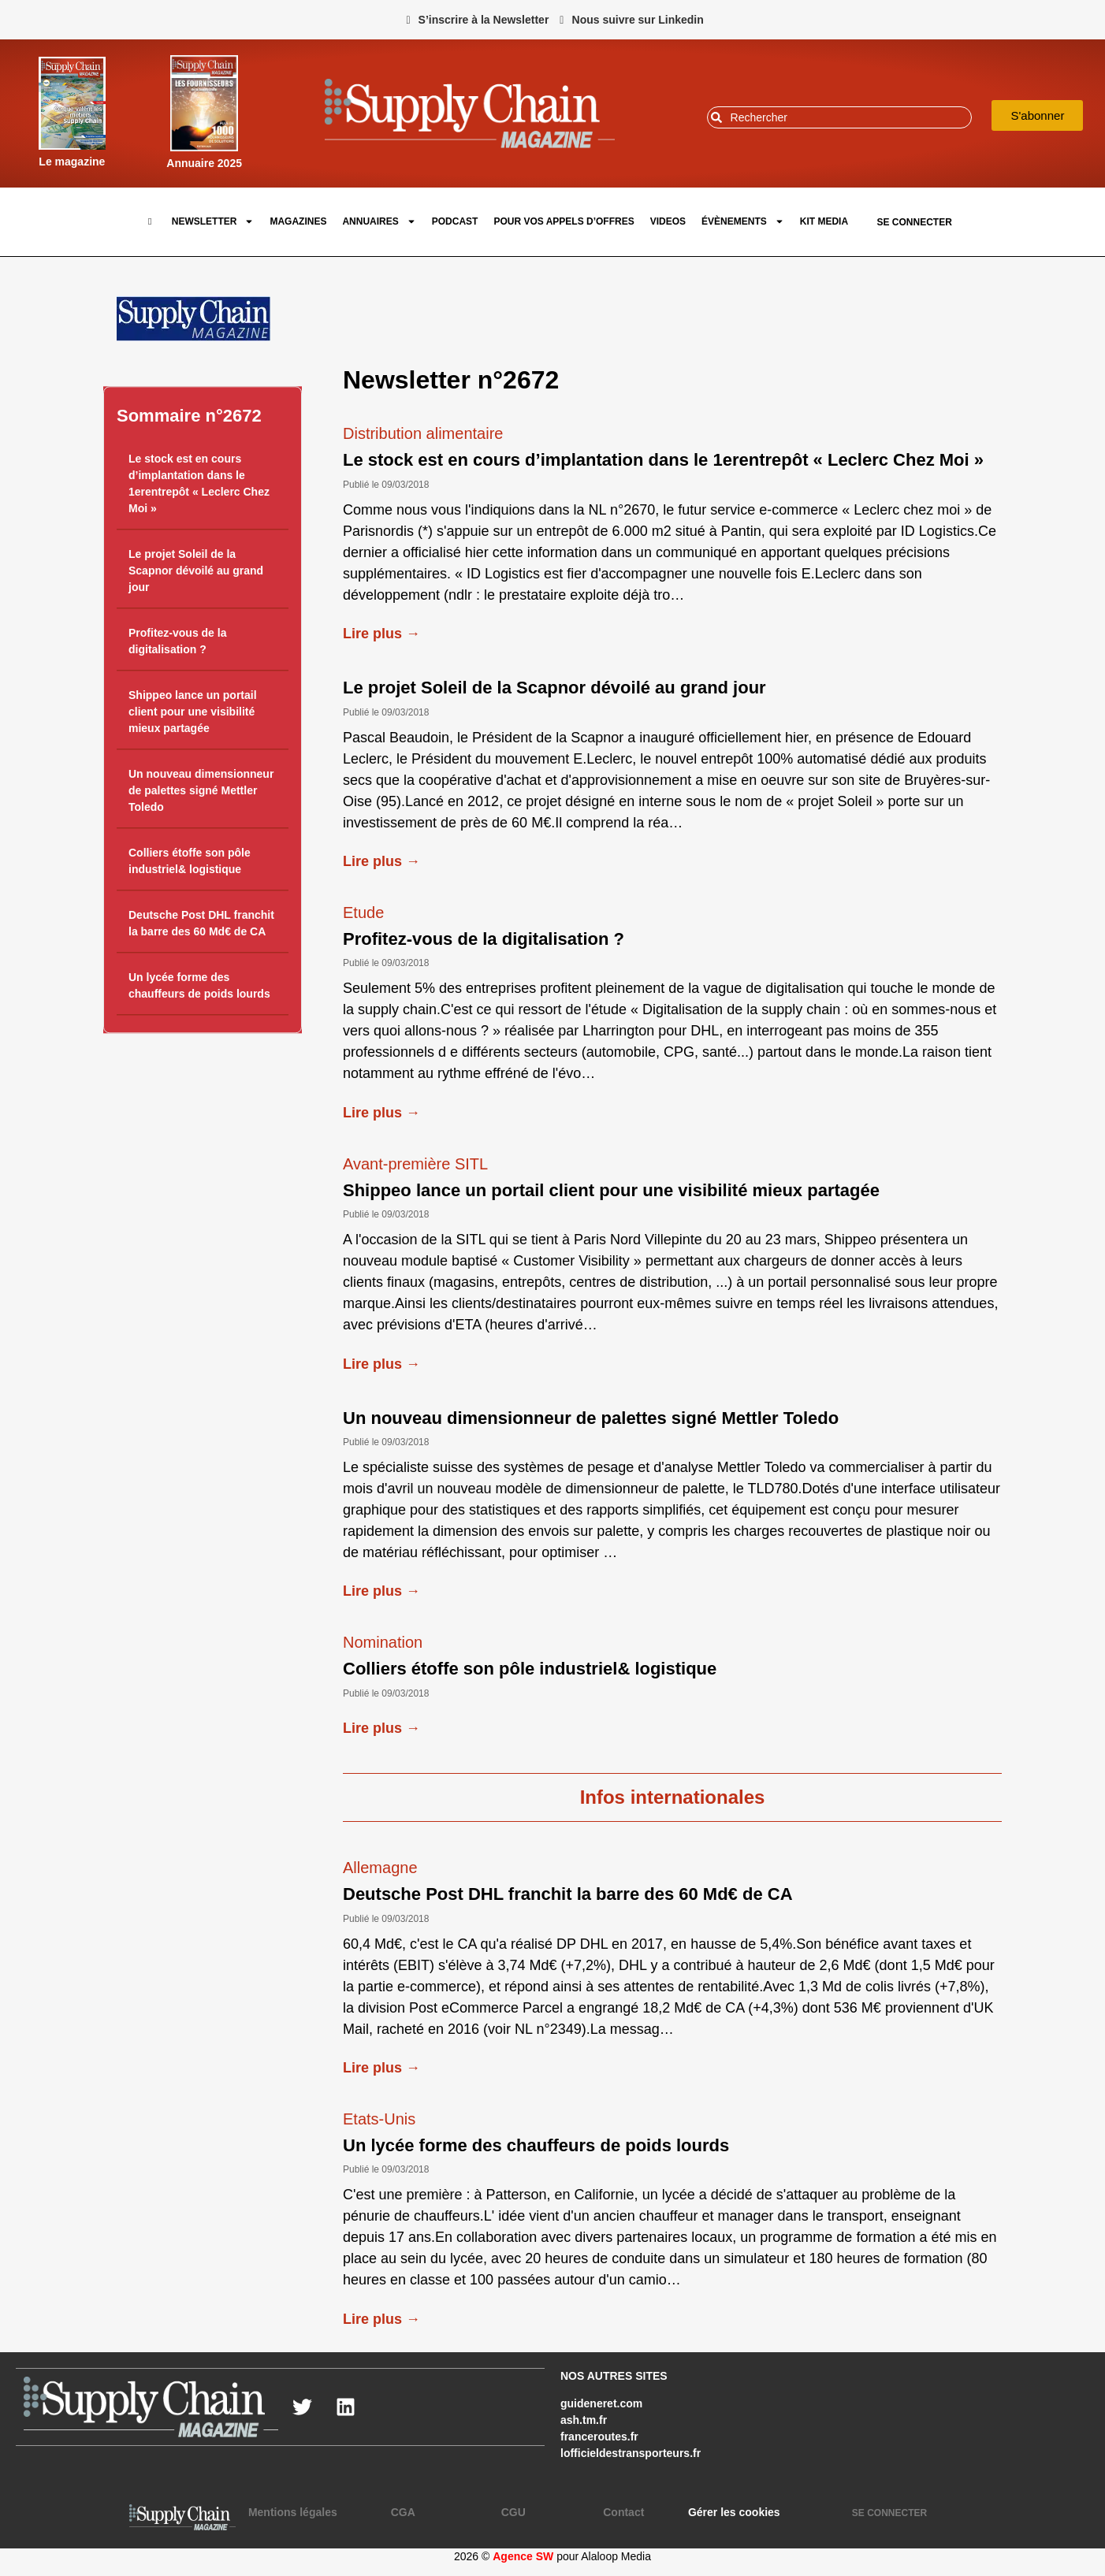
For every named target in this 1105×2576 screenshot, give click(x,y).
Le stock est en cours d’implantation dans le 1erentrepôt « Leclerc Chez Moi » (663, 460)
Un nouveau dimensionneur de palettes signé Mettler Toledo (200, 791)
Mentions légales (292, 2512)
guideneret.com (601, 2403)
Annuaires (378, 221)
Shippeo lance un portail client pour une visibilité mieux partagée (192, 712)
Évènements (742, 221)
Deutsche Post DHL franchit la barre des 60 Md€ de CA (568, 1894)
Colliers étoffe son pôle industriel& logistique (529, 1668)
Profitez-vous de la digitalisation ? (483, 939)
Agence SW (523, 2556)
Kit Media (824, 221)
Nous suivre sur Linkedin (638, 19)
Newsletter (213, 221)
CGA (403, 2512)
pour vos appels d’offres (563, 221)
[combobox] (840, 117)
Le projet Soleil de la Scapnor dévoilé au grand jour (195, 571)
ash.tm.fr (583, 2420)
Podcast (455, 221)
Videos (668, 221)
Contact (623, 2512)
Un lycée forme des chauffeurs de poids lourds (536, 2145)
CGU (513, 2512)
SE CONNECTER (913, 222)
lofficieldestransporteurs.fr (630, 2453)
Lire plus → (381, 633)
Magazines (298, 221)
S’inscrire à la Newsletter (484, 19)
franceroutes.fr (599, 2436)
